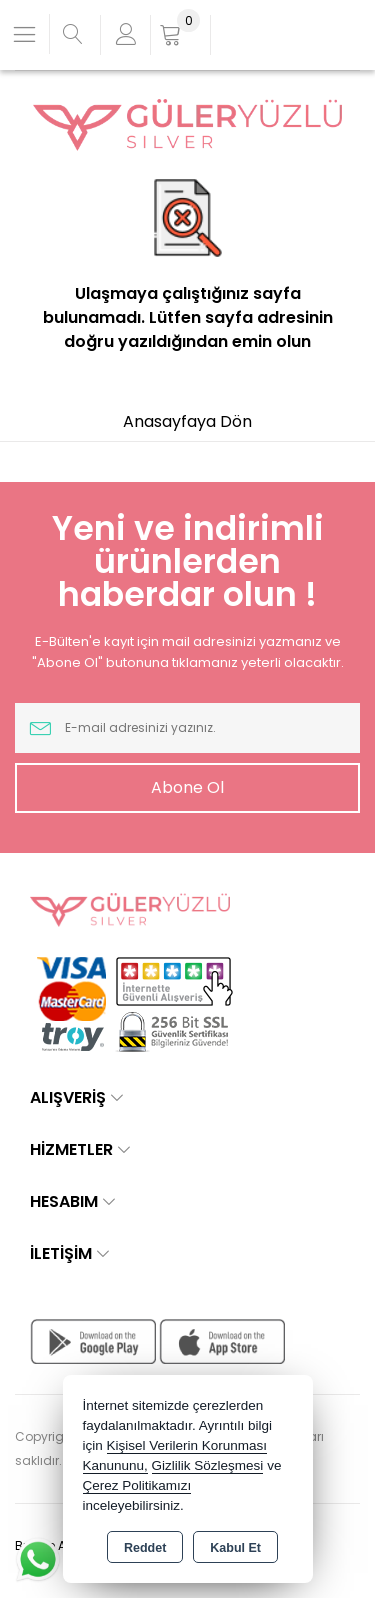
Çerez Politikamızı (137, 1485)
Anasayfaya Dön (187, 421)
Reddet (145, 1548)
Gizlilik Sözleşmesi (208, 1465)
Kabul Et (235, 1548)
